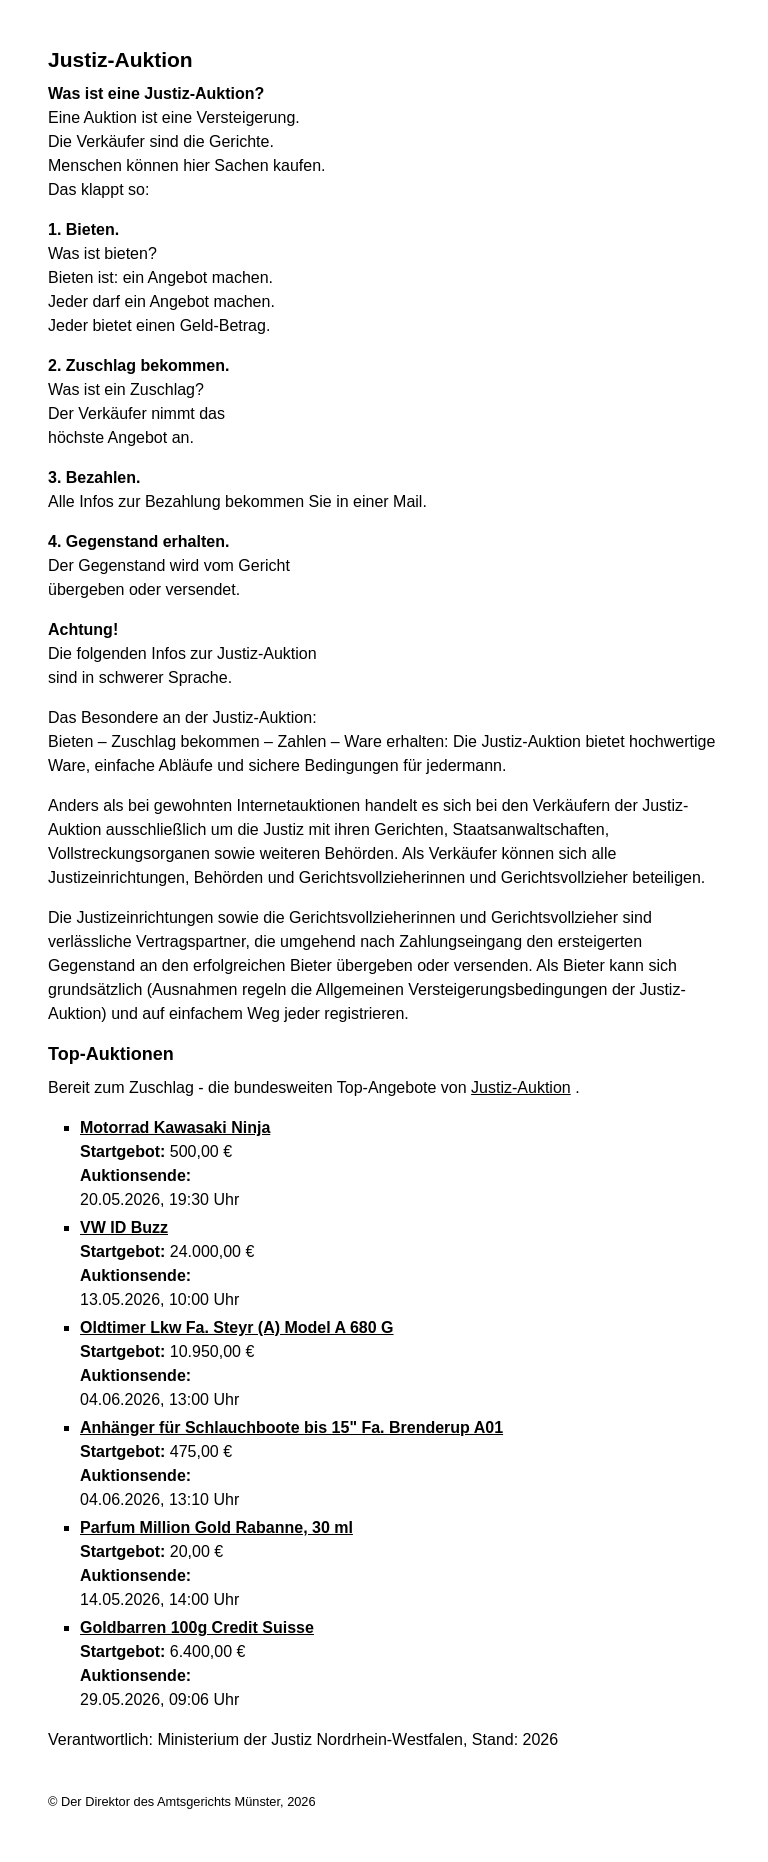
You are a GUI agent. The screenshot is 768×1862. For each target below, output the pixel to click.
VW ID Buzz (124, 1227)
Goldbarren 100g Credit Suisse (197, 1627)
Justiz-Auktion (521, 1087)
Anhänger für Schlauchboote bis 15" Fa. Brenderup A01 (291, 1427)
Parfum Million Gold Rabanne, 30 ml (216, 1527)
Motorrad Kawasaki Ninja (175, 1127)
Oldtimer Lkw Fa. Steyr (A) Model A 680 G (237, 1327)
